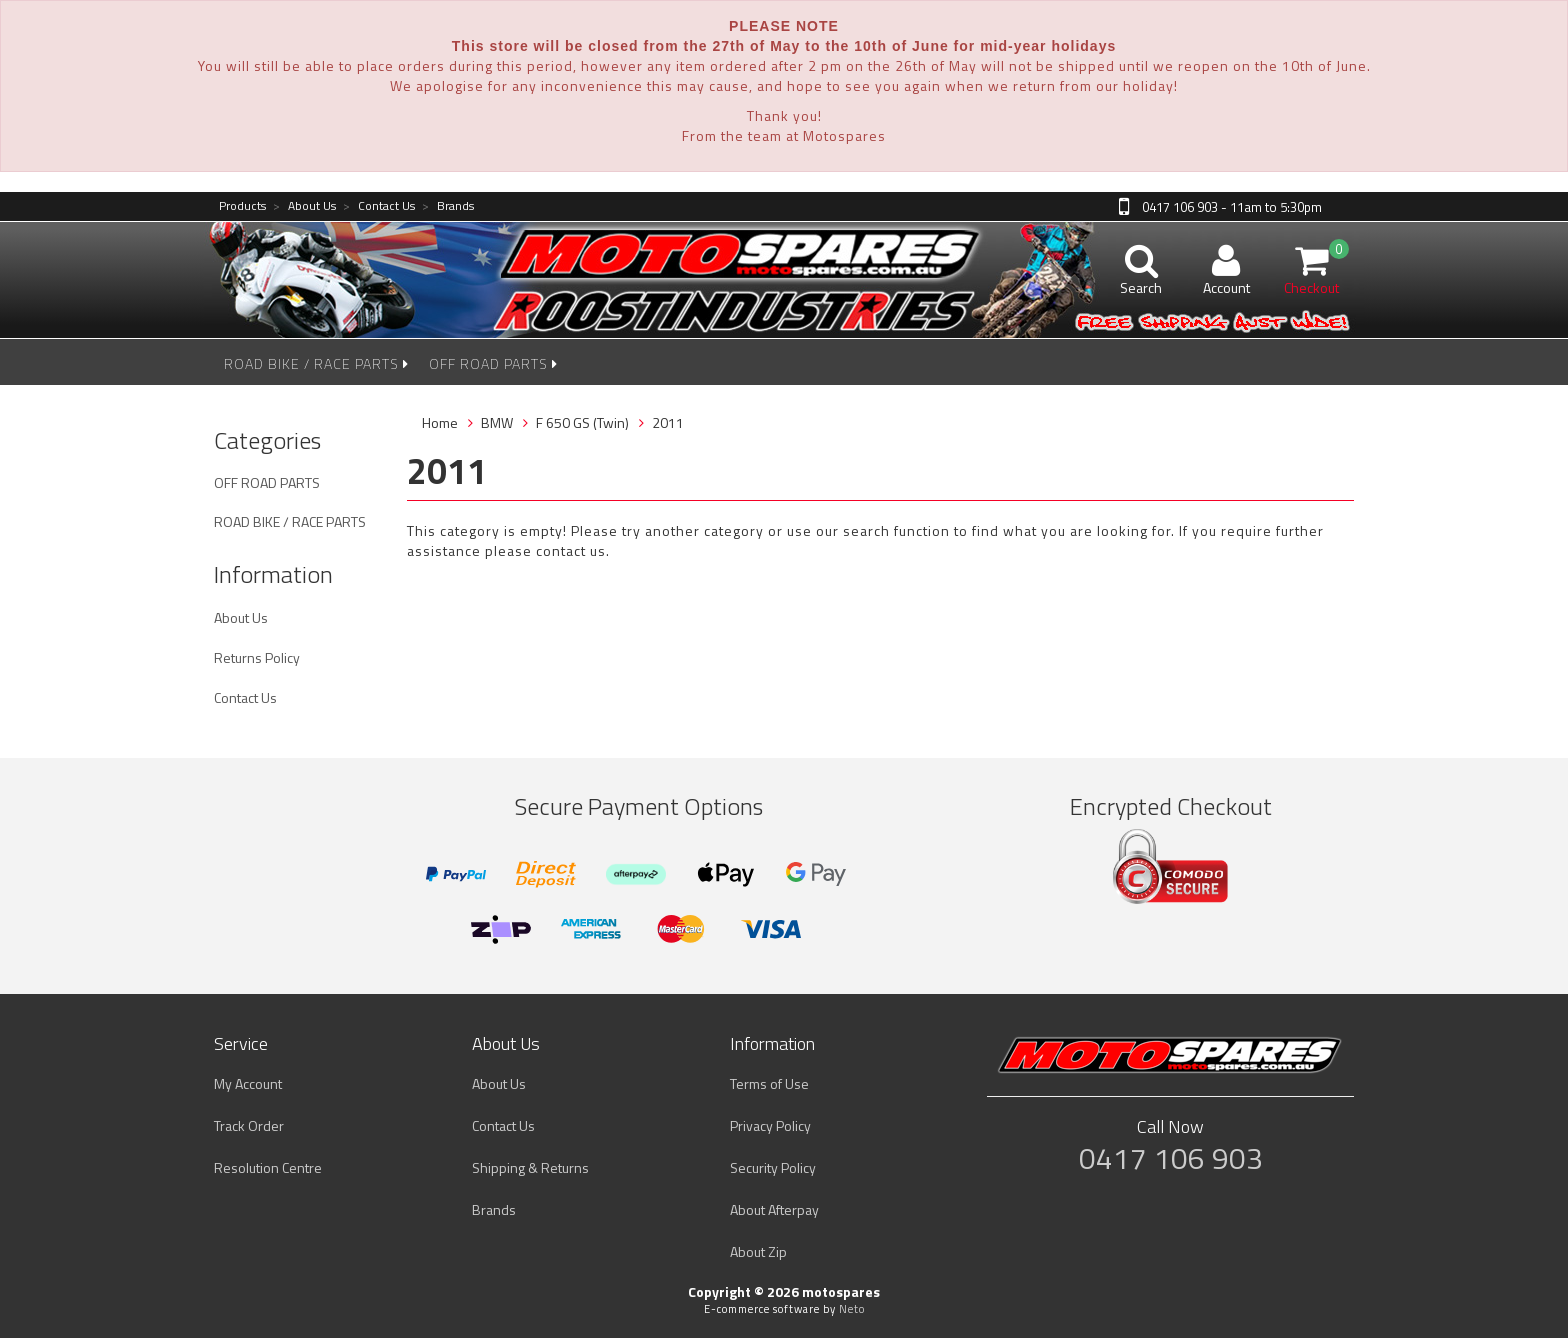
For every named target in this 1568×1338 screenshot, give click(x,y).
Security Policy (773, 1167)
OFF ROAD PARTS (493, 363)
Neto (852, 1309)
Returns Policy (257, 657)
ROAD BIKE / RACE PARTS (316, 363)
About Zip (758, 1251)
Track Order (249, 1125)
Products (242, 206)
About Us (304, 206)
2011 (668, 422)
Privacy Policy (770, 1125)
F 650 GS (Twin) (582, 422)
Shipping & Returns (530, 1167)
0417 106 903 (1171, 1158)
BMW (497, 422)
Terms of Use (769, 1083)
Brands (448, 206)
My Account (248, 1083)
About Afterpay (774, 1209)
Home (440, 422)
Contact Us (379, 206)
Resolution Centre (268, 1167)
